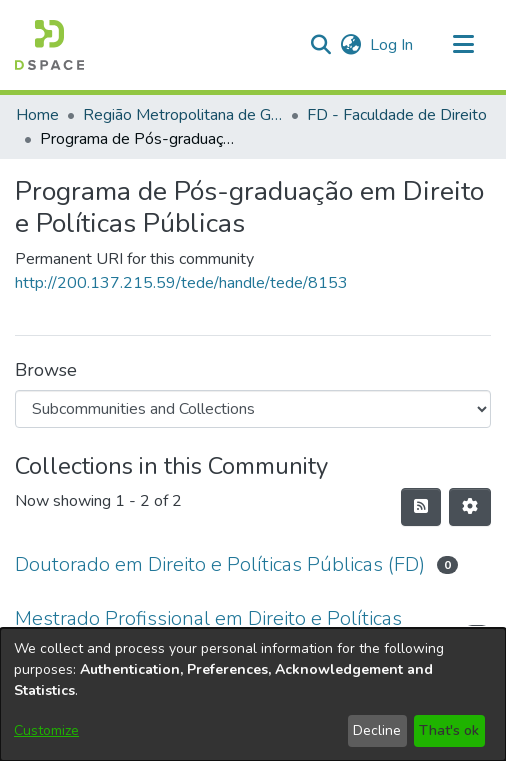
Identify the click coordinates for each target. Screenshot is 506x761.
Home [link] (37, 115)
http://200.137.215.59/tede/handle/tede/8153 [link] (181, 283)
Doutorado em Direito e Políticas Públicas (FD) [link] (220, 564)
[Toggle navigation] (463, 45)
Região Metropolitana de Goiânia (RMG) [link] (183, 115)
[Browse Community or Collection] (253, 409)
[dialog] (253, 694)
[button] (49, 45)
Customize (46, 730)
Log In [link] (392, 45)
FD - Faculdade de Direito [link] (397, 115)
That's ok (449, 730)
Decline (377, 730)
